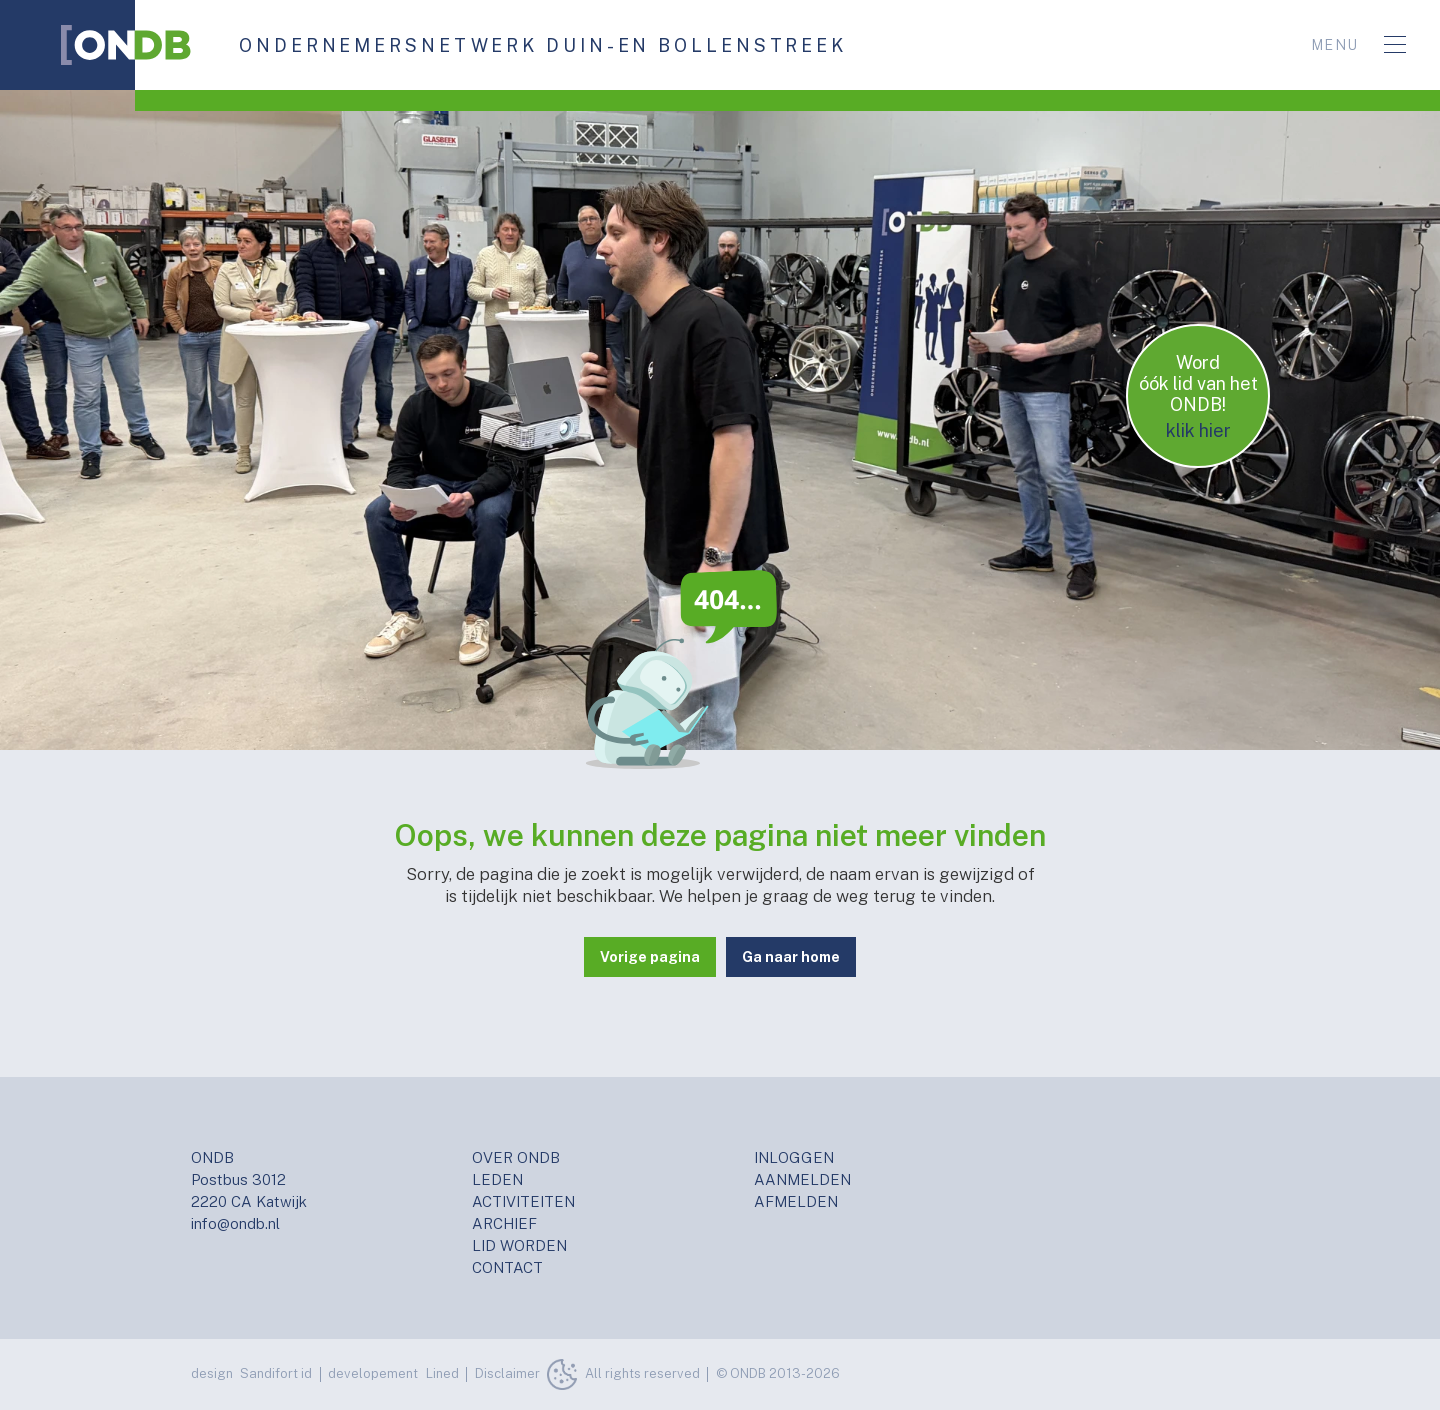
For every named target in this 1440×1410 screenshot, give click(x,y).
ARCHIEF (504, 1223)
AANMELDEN (802, 1179)
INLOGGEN (794, 1157)
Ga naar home (791, 957)
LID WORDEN (519, 1245)
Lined (442, 1373)
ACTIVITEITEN (523, 1201)
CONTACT (507, 1267)
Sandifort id (276, 1373)
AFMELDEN (796, 1201)
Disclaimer (507, 1373)
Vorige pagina (650, 957)
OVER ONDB (516, 1157)
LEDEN (497, 1179)
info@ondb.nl (235, 1223)
